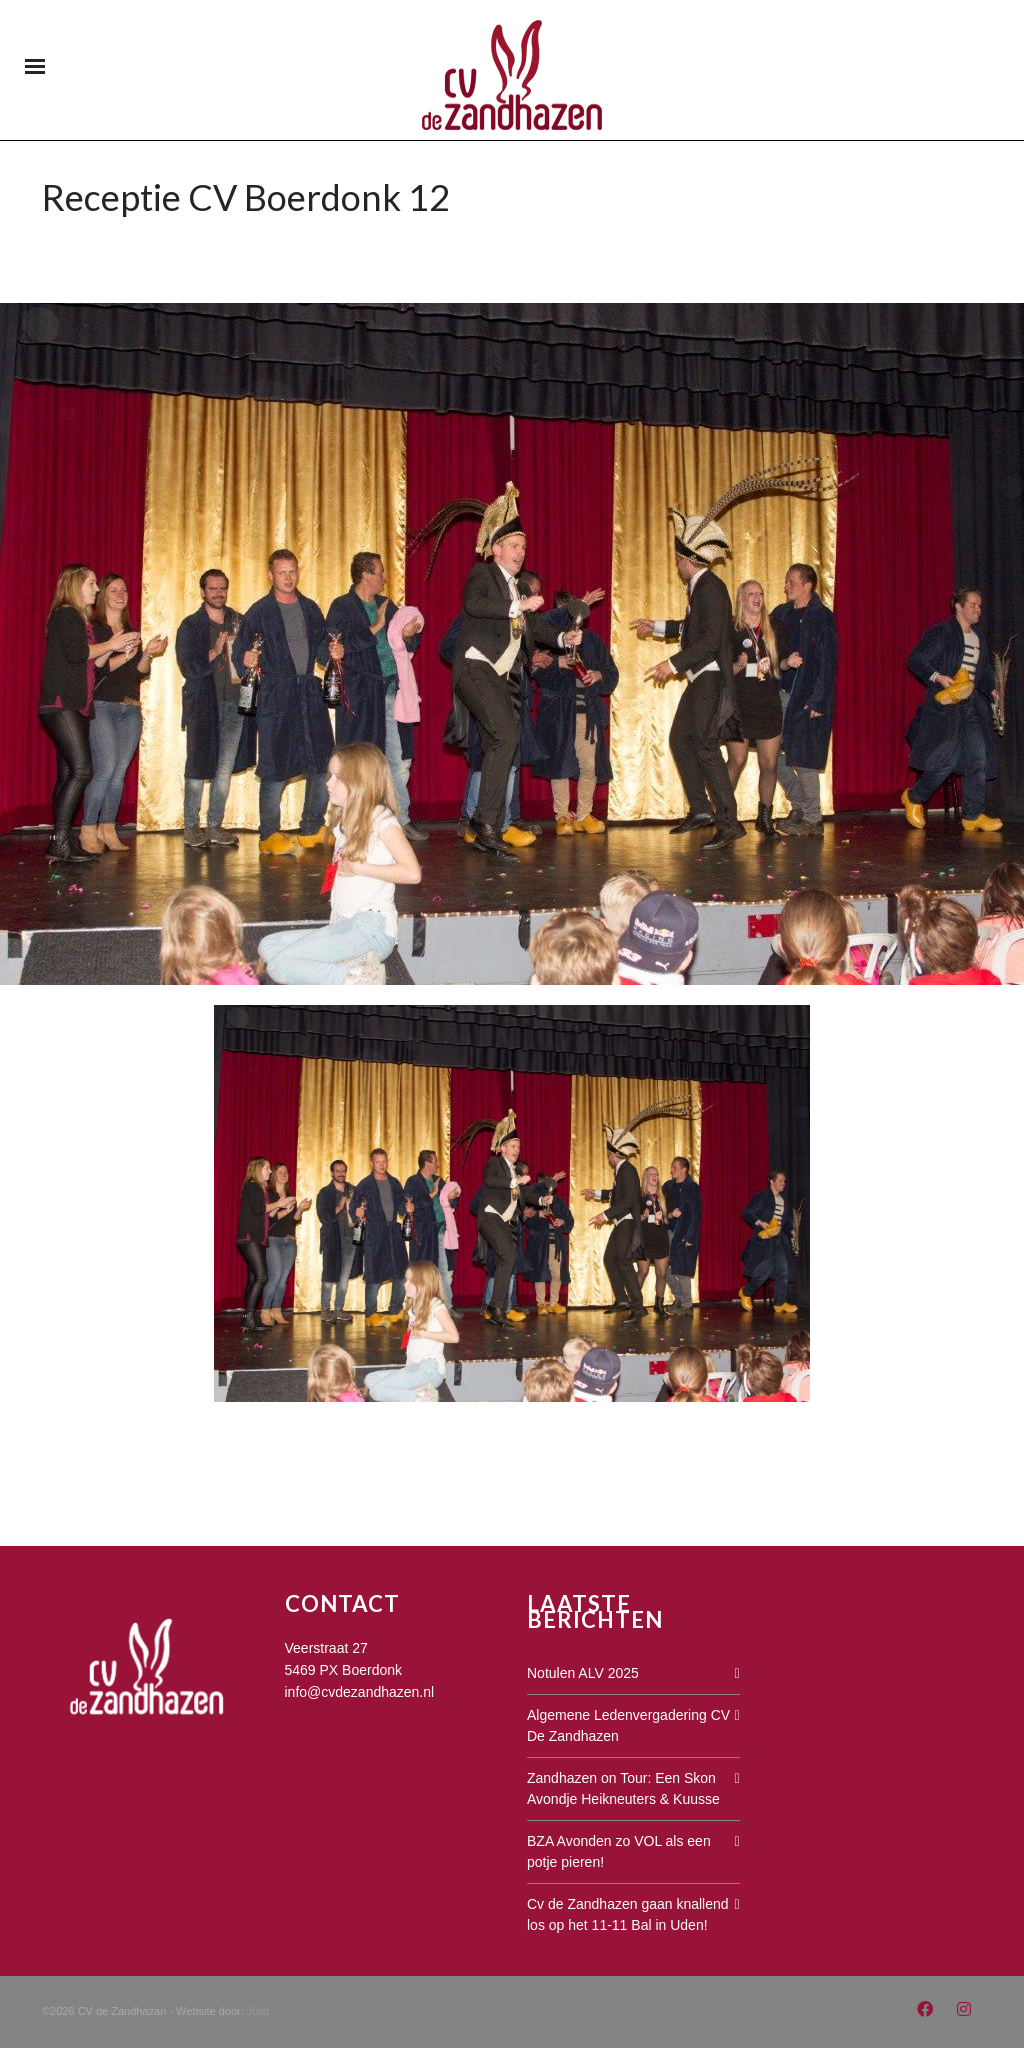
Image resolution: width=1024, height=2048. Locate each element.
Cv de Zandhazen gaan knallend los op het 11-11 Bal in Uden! (628, 1914)
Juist (258, 2011)
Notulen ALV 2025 (583, 1673)
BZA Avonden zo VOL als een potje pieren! (619, 1851)
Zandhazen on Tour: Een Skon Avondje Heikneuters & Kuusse (623, 1788)
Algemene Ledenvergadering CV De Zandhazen (628, 1725)
